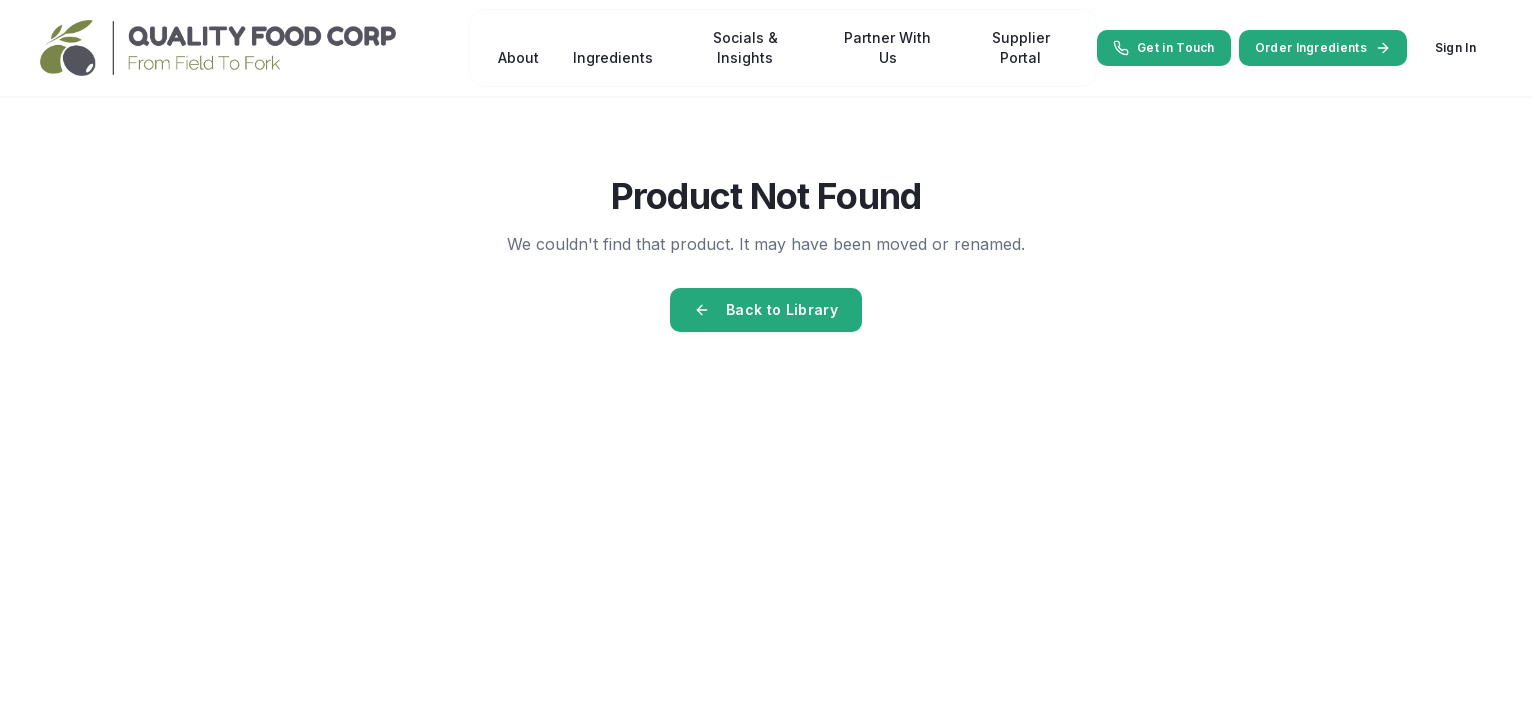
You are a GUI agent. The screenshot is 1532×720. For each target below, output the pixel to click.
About (518, 57)
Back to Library (766, 309)
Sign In (1455, 47)
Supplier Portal (1020, 47)
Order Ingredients (1323, 48)
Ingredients (613, 57)
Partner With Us (887, 47)
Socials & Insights (745, 47)
